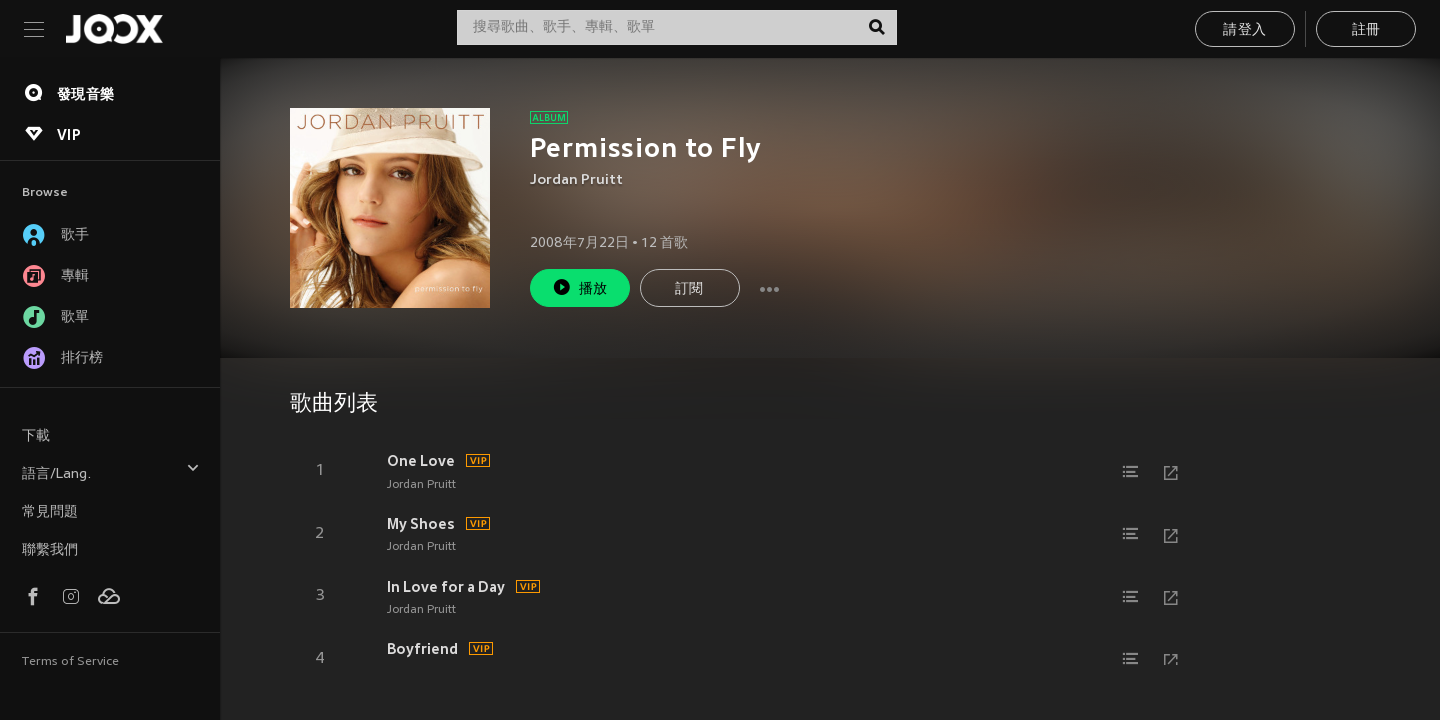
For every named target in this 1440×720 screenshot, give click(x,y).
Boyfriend (422, 649)
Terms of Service (70, 662)
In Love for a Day (446, 587)
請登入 (1244, 30)
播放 (580, 287)
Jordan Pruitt (576, 180)
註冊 (1366, 30)
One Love (421, 461)
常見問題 (50, 512)
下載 (36, 436)
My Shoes (421, 524)
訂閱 (689, 289)
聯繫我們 (50, 550)
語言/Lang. (111, 471)
